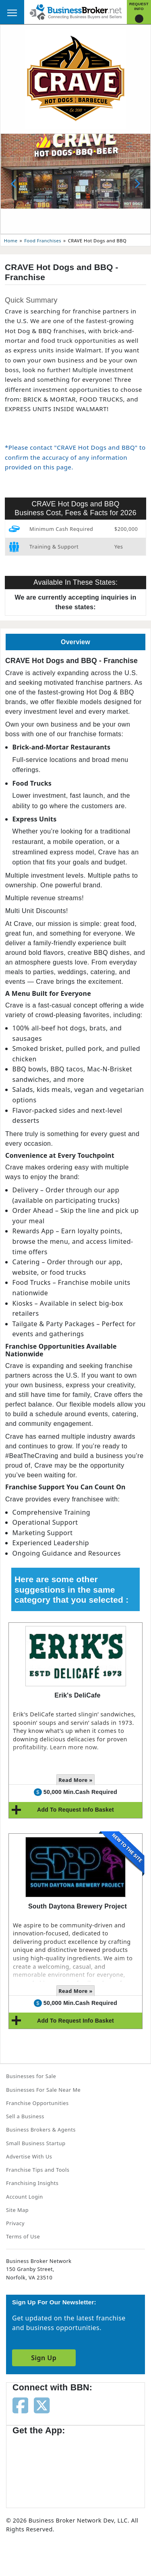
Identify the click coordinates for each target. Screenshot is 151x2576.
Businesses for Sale (31, 2076)
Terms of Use (23, 2236)
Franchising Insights (32, 2183)
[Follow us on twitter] (42, 2404)
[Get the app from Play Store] (105, 2467)
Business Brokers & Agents (41, 2129)
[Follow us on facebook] (20, 2404)
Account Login (24, 2196)
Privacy (15, 2223)
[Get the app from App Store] (41, 2467)
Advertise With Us (29, 2156)
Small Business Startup (36, 2143)
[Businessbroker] (75, 11)
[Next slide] (137, 183)
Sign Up (43, 2357)
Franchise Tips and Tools (37, 2169)
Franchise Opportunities (37, 2103)
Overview (75, 642)
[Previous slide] (13, 183)
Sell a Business (25, 2116)
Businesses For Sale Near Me (43, 2089)
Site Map (17, 2210)
